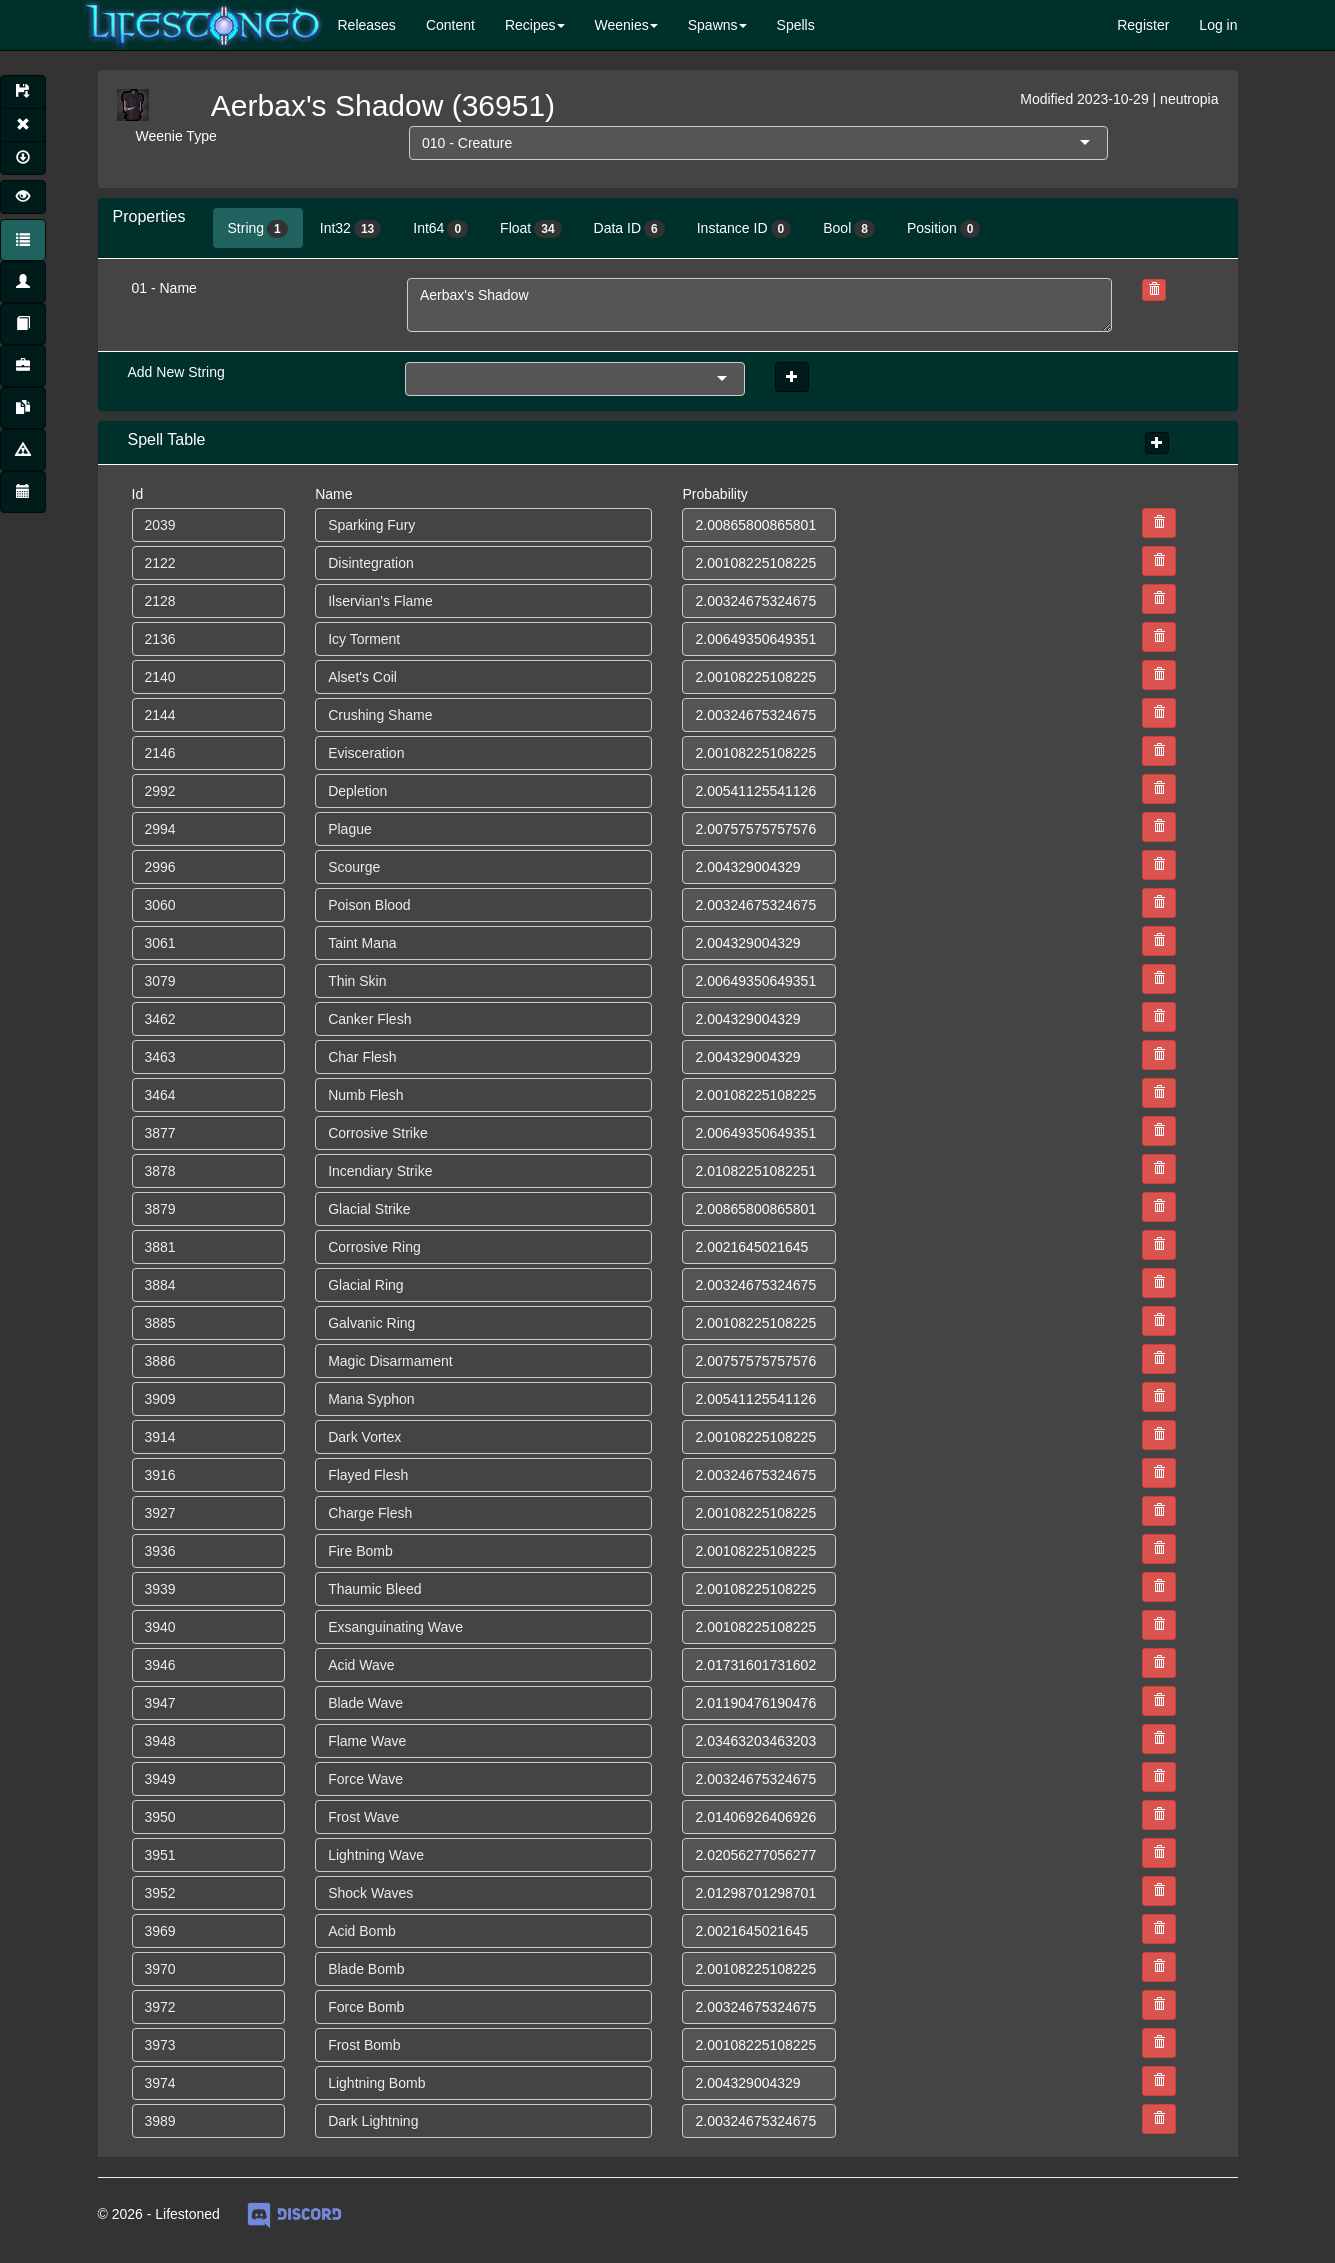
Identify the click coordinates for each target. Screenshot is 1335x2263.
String (258, 229)
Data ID (629, 229)
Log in (1218, 25)
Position (944, 229)
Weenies (622, 25)
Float (530, 229)
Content (450, 25)
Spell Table (167, 439)
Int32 (351, 229)
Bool (849, 229)
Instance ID (744, 229)
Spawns (713, 25)
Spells (796, 25)
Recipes (530, 25)
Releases (367, 25)
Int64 (440, 229)
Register (1143, 25)
